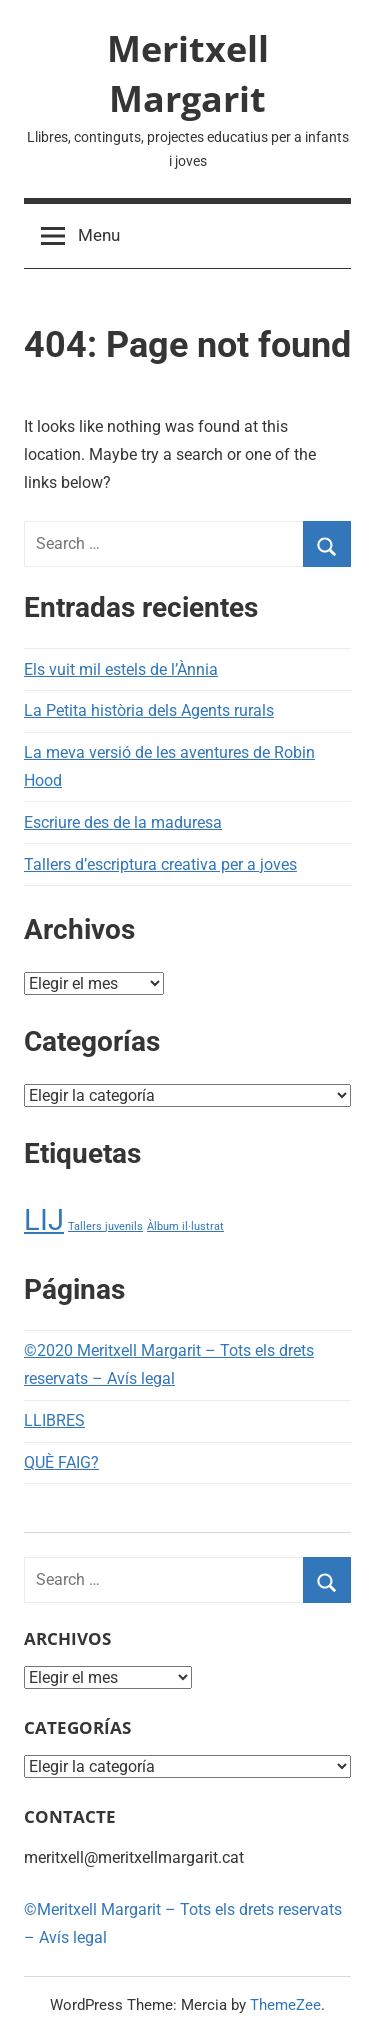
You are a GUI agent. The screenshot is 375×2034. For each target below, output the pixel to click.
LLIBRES (54, 1420)
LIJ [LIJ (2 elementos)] (44, 1220)
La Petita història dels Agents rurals (149, 710)
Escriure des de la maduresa (123, 822)
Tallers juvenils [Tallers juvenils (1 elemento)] (105, 1226)
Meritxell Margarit (188, 73)
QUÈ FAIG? (61, 1462)
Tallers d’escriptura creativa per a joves (160, 864)
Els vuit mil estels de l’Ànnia (121, 669)
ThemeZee (285, 2005)
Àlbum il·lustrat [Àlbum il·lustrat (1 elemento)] (185, 1226)
